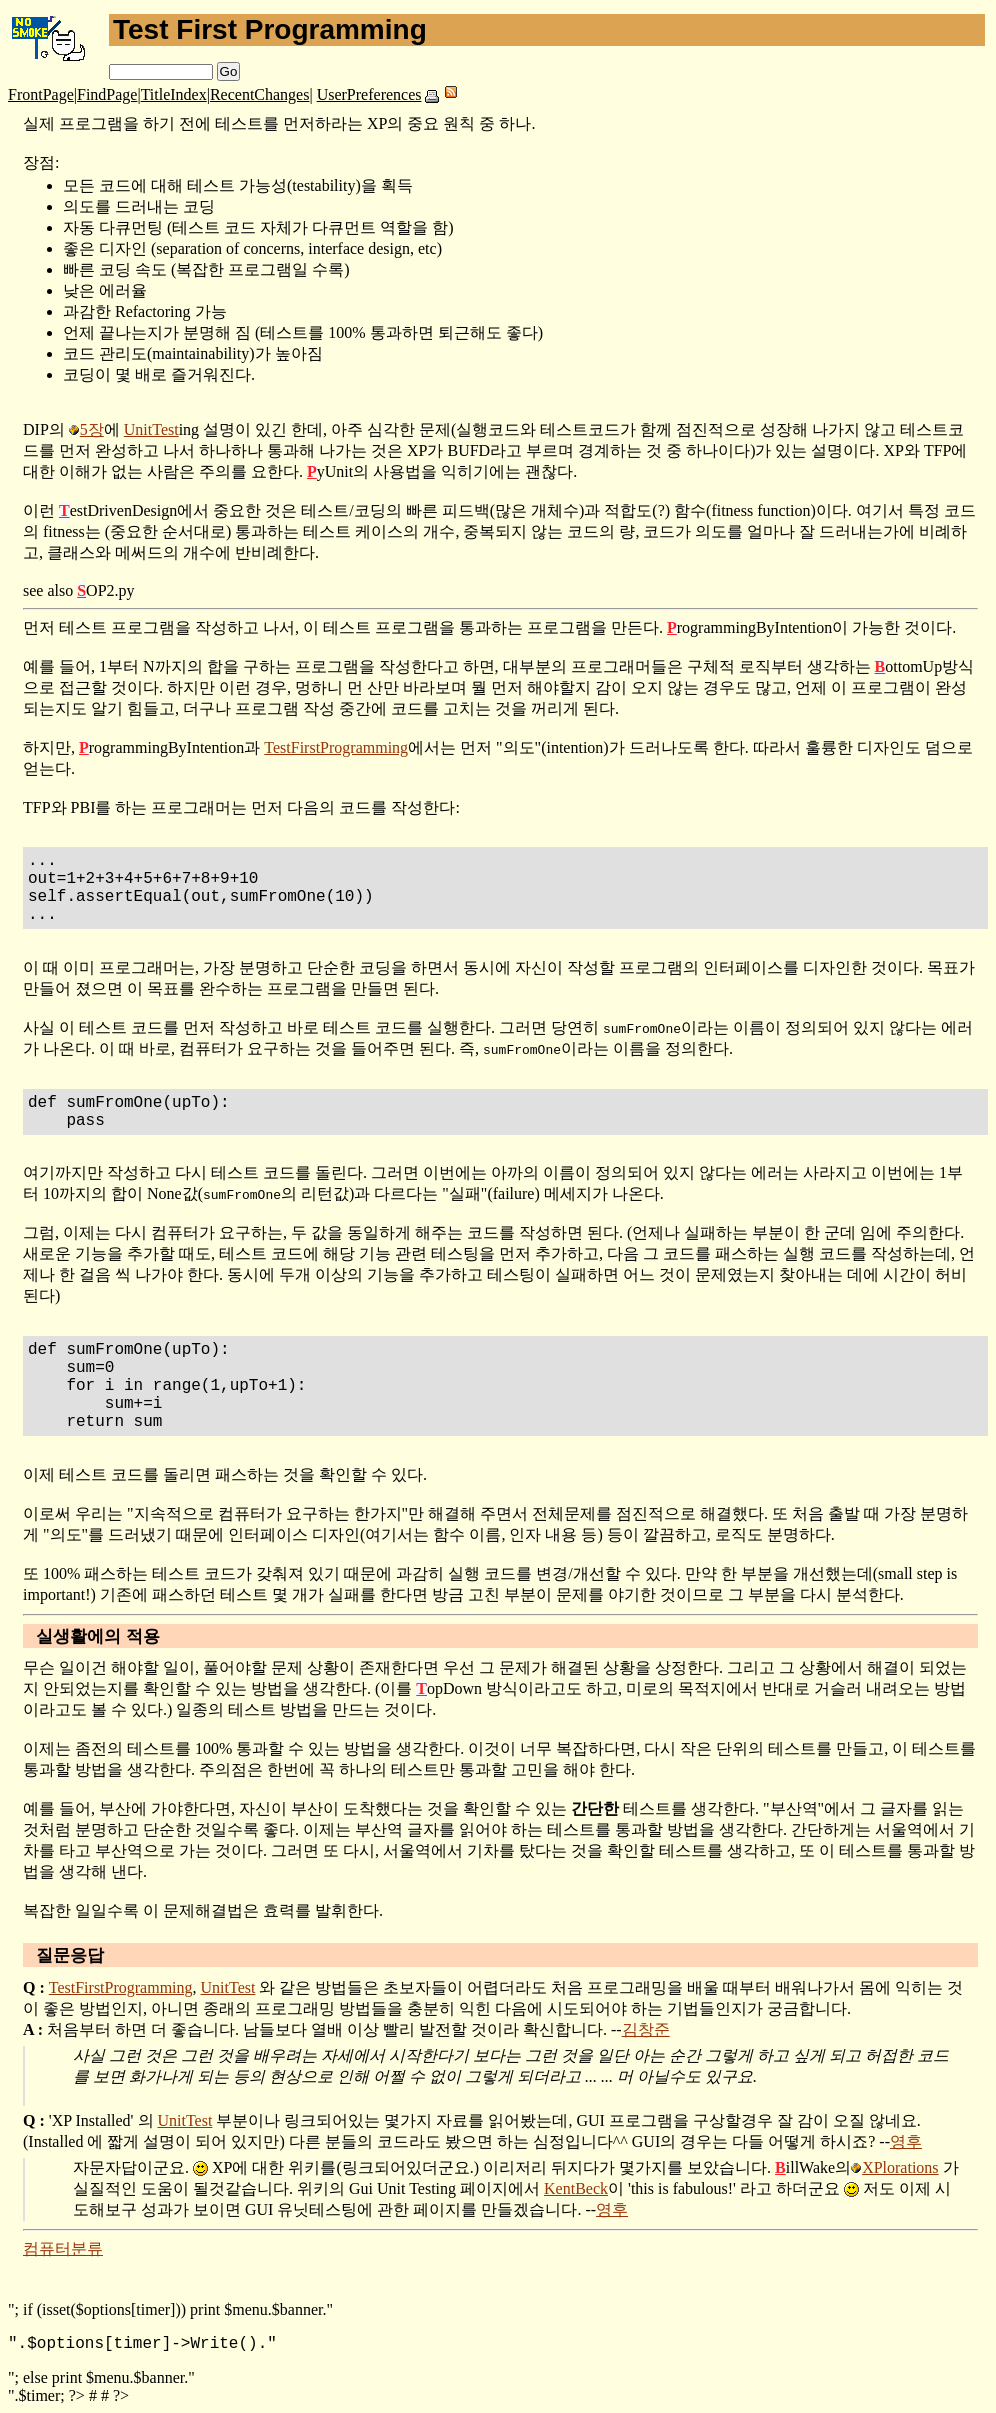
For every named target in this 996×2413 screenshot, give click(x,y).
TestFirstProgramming (336, 747)
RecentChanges (260, 94)
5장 (92, 429)
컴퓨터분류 (63, 2248)
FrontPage (41, 94)
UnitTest (151, 429)
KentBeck (576, 2188)
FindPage (107, 94)
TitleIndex (174, 94)
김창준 (646, 2029)
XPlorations (900, 2167)
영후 (906, 2141)
